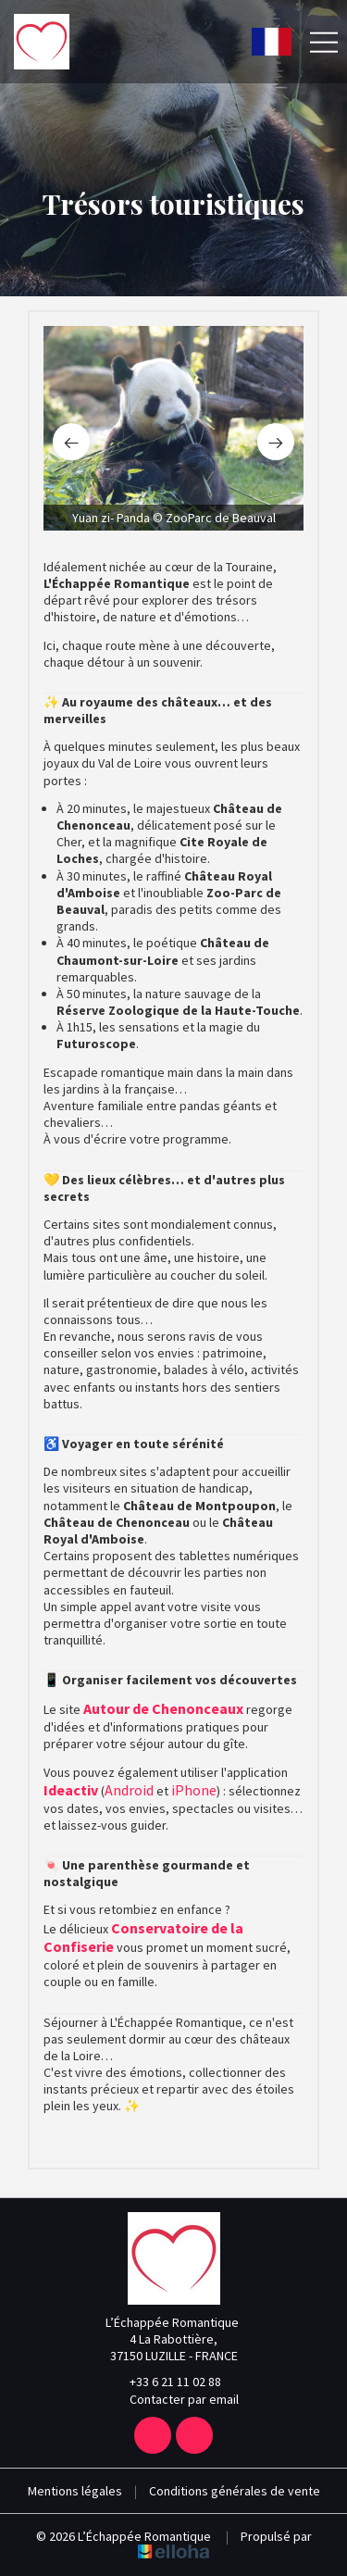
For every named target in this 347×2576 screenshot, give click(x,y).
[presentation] (71, 441)
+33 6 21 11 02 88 (164, 2381)
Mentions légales (75, 2490)
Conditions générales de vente (234, 2490)
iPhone (194, 1790)
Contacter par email (173, 2399)
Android (130, 1790)
